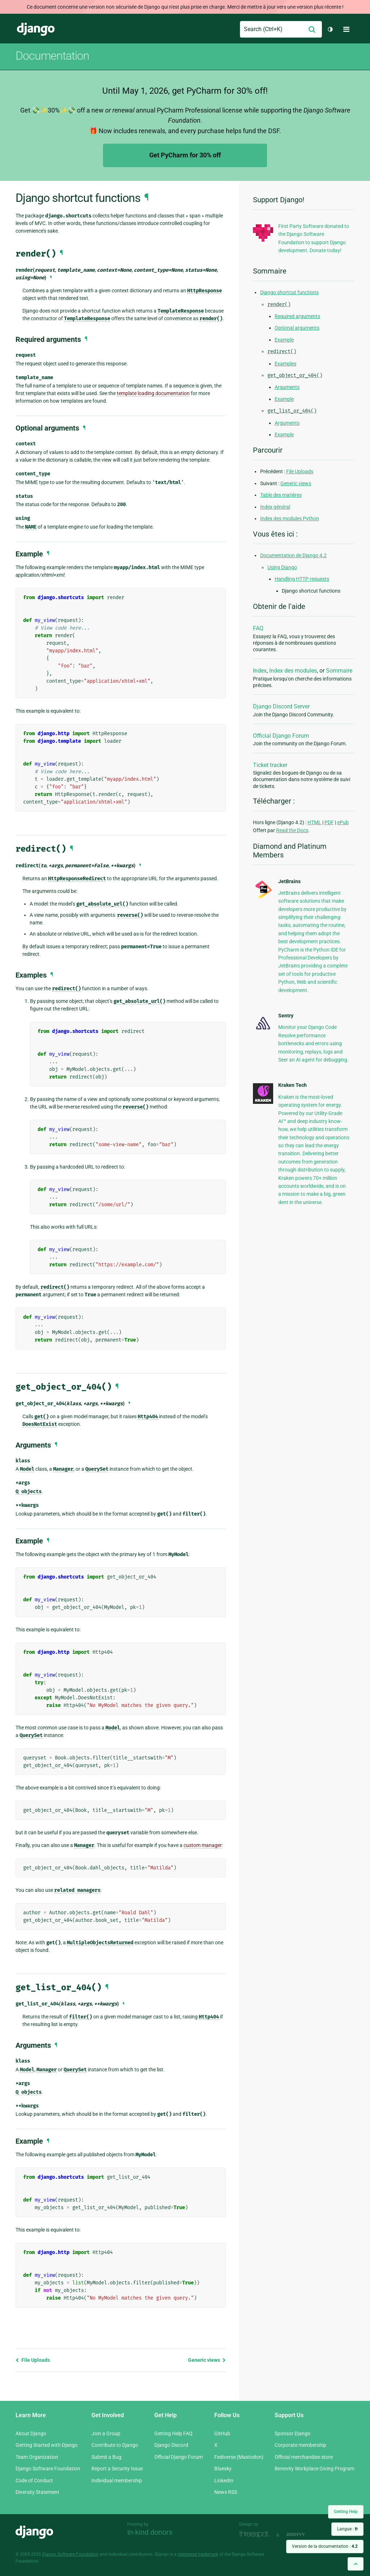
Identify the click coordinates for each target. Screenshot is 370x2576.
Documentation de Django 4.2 (293, 555)
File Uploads (33, 2360)
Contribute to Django (114, 2445)
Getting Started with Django (47, 2445)
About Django (31, 2433)
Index (260, 670)
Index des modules (293, 670)
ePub (343, 822)
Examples (285, 364)
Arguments (287, 387)
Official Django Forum (281, 735)
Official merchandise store (304, 2457)
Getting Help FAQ (173, 2433)
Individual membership (116, 2480)
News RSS (225, 2492)
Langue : (347, 2528)
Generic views (207, 2360)
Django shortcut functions (289, 292)
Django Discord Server (281, 706)
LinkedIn (223, 2480)
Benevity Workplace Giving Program (314, 2468)
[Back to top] (355, 2564)
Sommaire (339, 670)
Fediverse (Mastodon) (238, 2457)
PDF (329, 822)
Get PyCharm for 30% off (185, 155)
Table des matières (281, 495)
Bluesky (223, 2468)
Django (36, 29)
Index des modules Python (289, 518)
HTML (314, 822)
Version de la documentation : (325, 2546)
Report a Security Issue (117, 2468)
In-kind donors (149, 2532)
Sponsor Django (292, 2433)
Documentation (52, 56)
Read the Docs (292, 830)
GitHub (222, 2433)
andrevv (303, 2534)
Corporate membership (300, 2445)
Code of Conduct (34, 2480)
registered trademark (198, 2554)
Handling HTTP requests (302, 579)
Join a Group (105, 2433)
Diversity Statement (37, 2492)
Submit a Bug (106, 2457)
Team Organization (37, 2457)
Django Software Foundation (48, 2468)
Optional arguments (297, 328)
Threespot (256, 2534)
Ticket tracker (270, 765)
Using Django (282, 567)
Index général (275, 507)
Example (284, 340)
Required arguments (297, 316)
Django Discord (171, 2445)
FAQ (258, 628)
